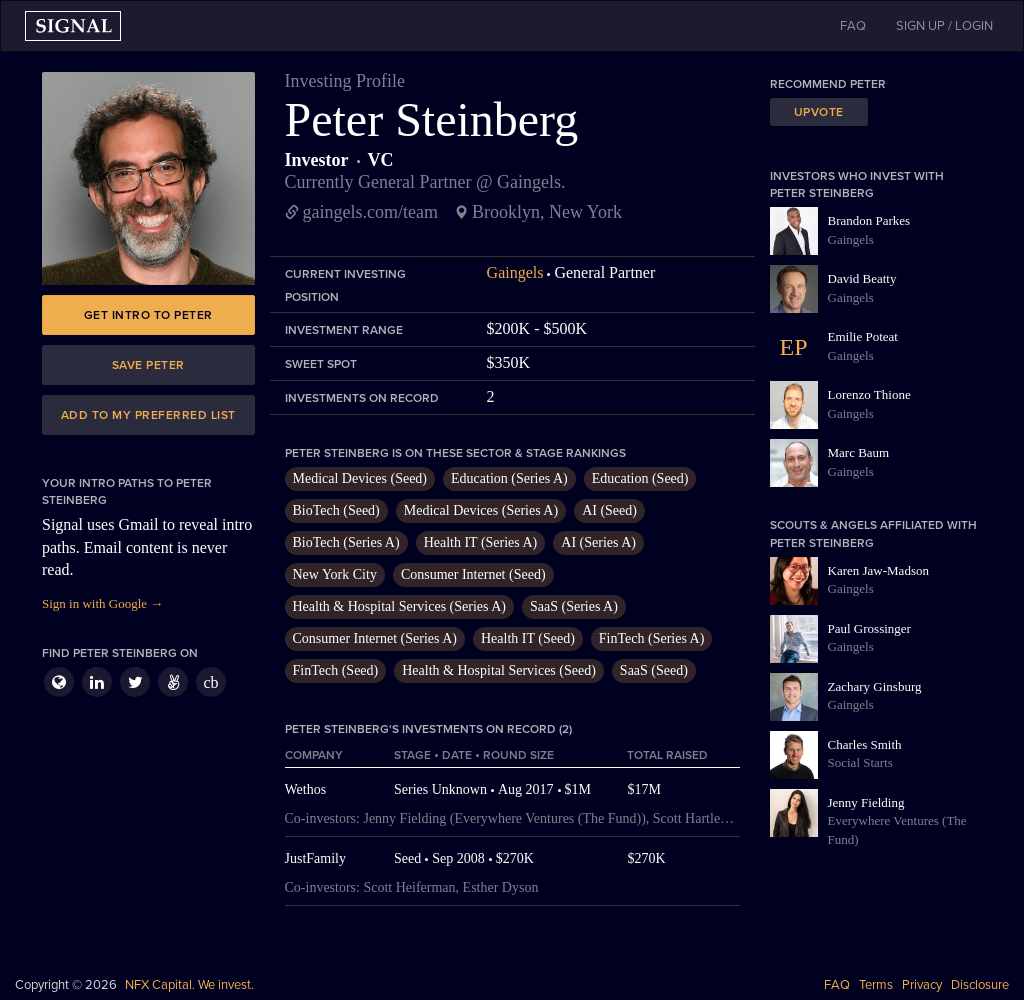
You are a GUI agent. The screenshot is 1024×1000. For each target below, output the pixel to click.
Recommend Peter (828, 84)
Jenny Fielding (866, 802)
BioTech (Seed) (336, 510)
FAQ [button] (853, 26)
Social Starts (860, 762)
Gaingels (515, 272)
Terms (876, 985)
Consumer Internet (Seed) (473, 574)
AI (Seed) (609, 510)
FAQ (837, 985)
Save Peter (148, 365)
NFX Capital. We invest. (189, 985)
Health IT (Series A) (481, 542)
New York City (335, 574)
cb (210, 682)
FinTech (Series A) (652, 638)
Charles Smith (865, 744)
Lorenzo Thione (869, 394)
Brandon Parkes (869, 220)
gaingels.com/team (370, 212)
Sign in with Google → (102, 603)
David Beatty (862, 278)
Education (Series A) (509, 478)
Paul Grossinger (869, 628)
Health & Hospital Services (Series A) (399, 606)
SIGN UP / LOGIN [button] (944, 26)
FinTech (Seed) (336, 670)
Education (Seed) (640, 478)
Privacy (922, 985)
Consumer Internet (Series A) (375, 638)
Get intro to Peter (148, 315)
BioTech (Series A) (346, 542)
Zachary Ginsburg (875, 686)
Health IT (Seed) (528, 638)
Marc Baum (859, 452)
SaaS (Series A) (574, 606)
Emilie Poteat (863, 336)
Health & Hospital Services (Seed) (499, 670)
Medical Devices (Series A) (481, 510)
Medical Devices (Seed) (360, 478)
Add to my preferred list (148, 415)
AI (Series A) (598, 542)
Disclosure (980, 985)
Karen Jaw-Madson (878, 570)
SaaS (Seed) (654, 670)
